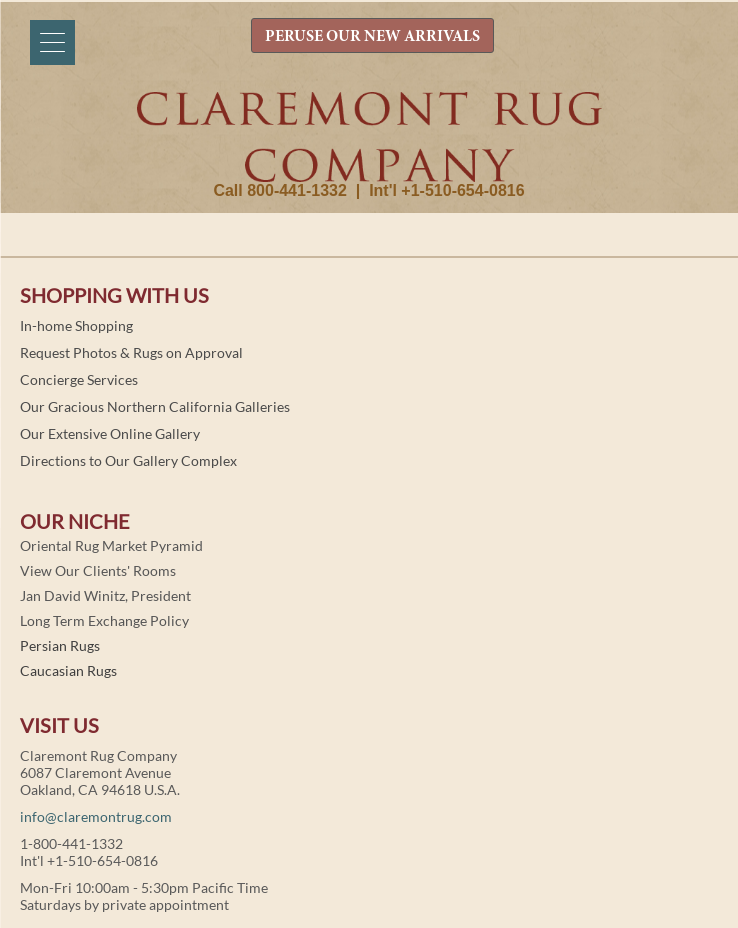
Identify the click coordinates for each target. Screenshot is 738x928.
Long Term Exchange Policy (104, 620)
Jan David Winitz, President (105, 595)
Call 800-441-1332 (279, 190)
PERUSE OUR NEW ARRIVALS (372, 37)
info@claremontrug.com (96, 816)
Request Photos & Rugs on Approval (131, 352)
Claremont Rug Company (369, 137)
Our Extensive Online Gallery (110, 433)
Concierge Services (79, 379)
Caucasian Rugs (68, 670)
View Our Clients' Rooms (98, 570)
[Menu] (52, 42)
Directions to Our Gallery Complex (128, 460)
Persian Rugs (60, 645)
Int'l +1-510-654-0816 (446, 190)
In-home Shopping (76, 325)
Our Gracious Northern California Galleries (155, 406)
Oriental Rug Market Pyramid (111, 545)
